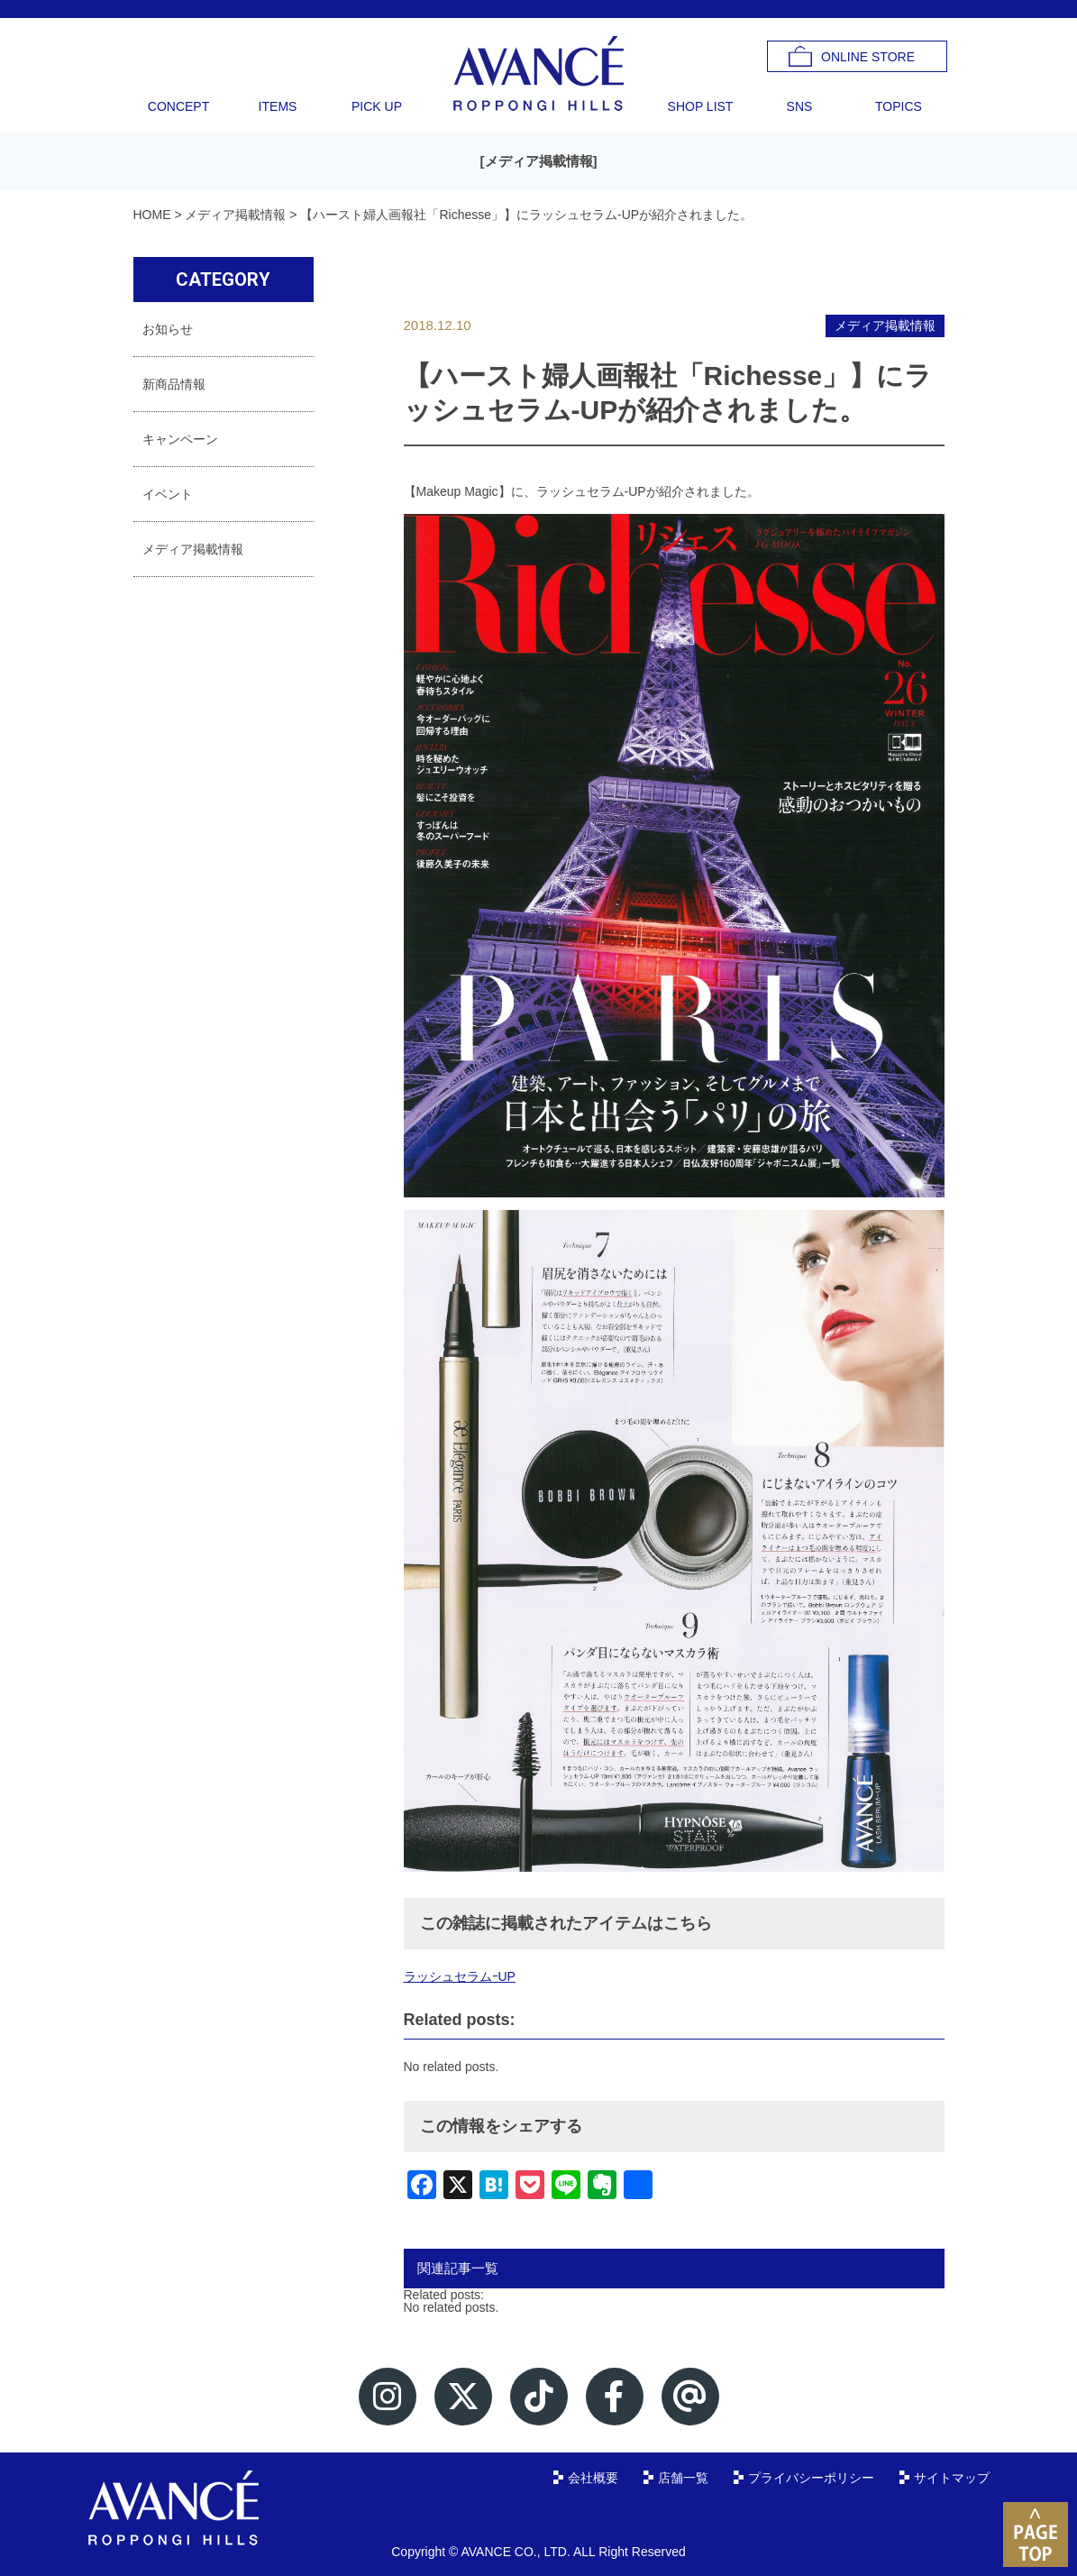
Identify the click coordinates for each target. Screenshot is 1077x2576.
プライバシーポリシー (811, 2478)
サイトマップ (952, 2478)
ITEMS (278, 106)
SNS (800, 106)
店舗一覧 (683, 2478)
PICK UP (376, 106)
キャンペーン (180, 439)
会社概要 (593, 2478)
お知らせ (167, 329)
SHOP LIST (701, 106)
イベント (167, 494)
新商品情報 (173, 384)
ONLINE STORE (868, 57)
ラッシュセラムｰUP (460, 1976)
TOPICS (898, 106)
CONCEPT (178, 106)
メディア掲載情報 (539, 161)
